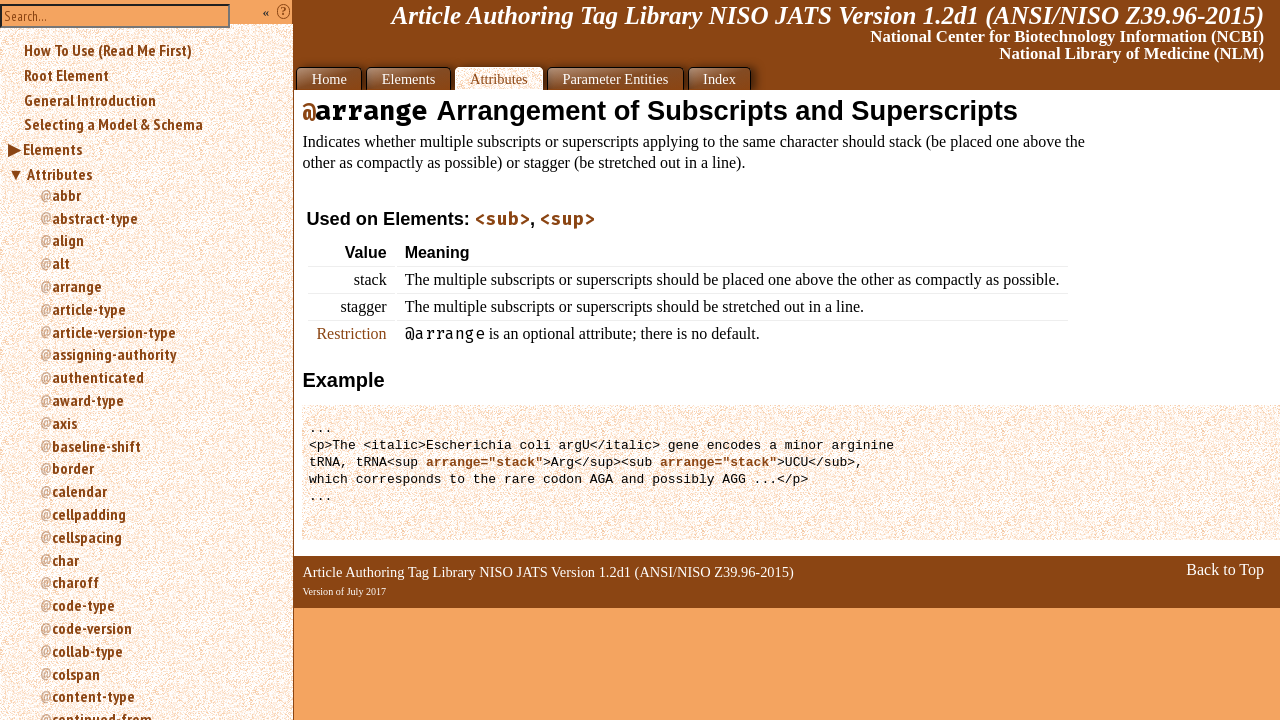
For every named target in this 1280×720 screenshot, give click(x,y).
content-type (93, 696)
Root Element (66, 75)
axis (64, 423)
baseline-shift (96, 446)
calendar (79, 491)
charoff (75, 582)
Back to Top (1225, 569)
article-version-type (114, 332)
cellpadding (89, 514)
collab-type (87, 651)
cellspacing (87, 537)
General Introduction (90, 100)
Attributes (59, 174)
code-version (92, 628)
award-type (88, 400)
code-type (83, 605)
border (73, 468)
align (68, 240)
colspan (76, 674)
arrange (77, 286)
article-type (89, 309)
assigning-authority (114, 354)
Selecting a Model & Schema (113, 124)
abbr (66, 195)
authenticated (98, 377)
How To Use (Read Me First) (108, 50)
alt (61, 263)
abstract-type (95, 218)
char (65, 560)
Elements (52, 149)
